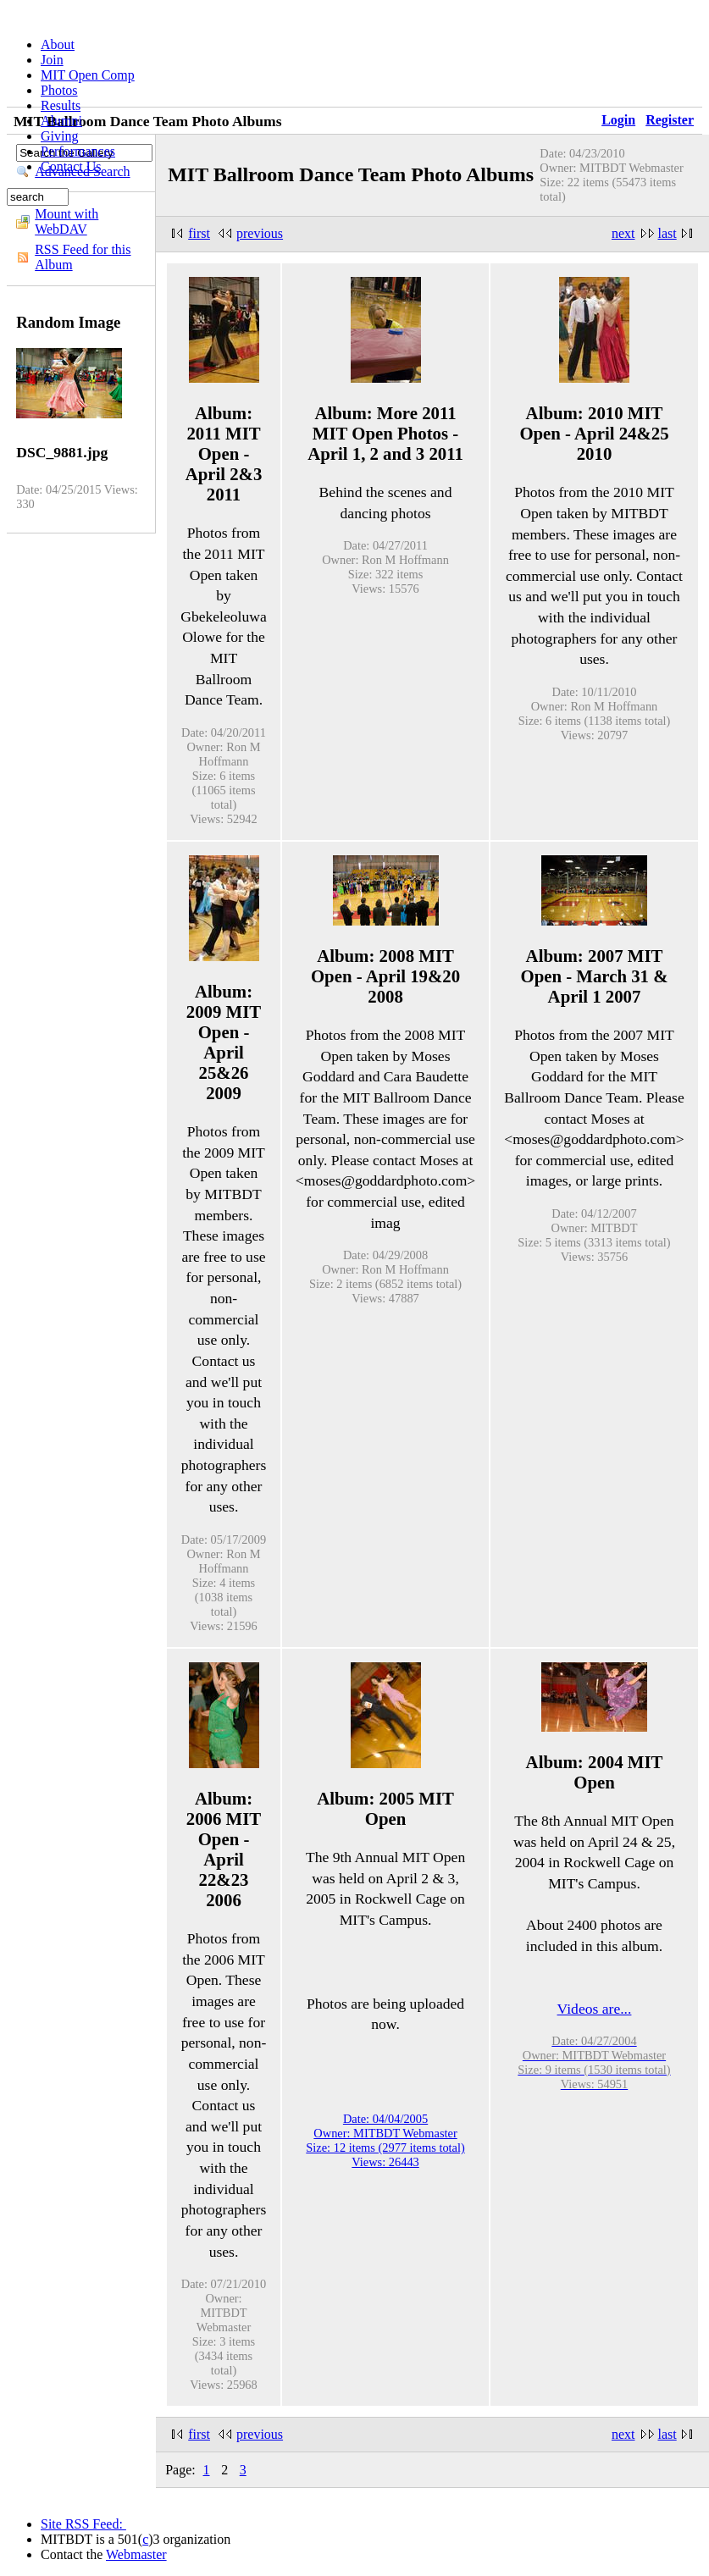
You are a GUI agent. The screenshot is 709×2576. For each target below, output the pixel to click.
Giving (59, 136)
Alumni (61, 120)
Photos (59, 90)
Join (52, 60)
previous (259, 233)
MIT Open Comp (88, 75)
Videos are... (594, 2008)
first (199, 233)
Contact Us (71, 166)
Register (669, 120)
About (58, 44)
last (667, 233)
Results (60, 105)
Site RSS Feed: (83, 2524)
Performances (78, 151)
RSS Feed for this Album (82, 257)
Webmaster (136, 2554)
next (623, 233)
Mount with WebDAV (66, 221)
